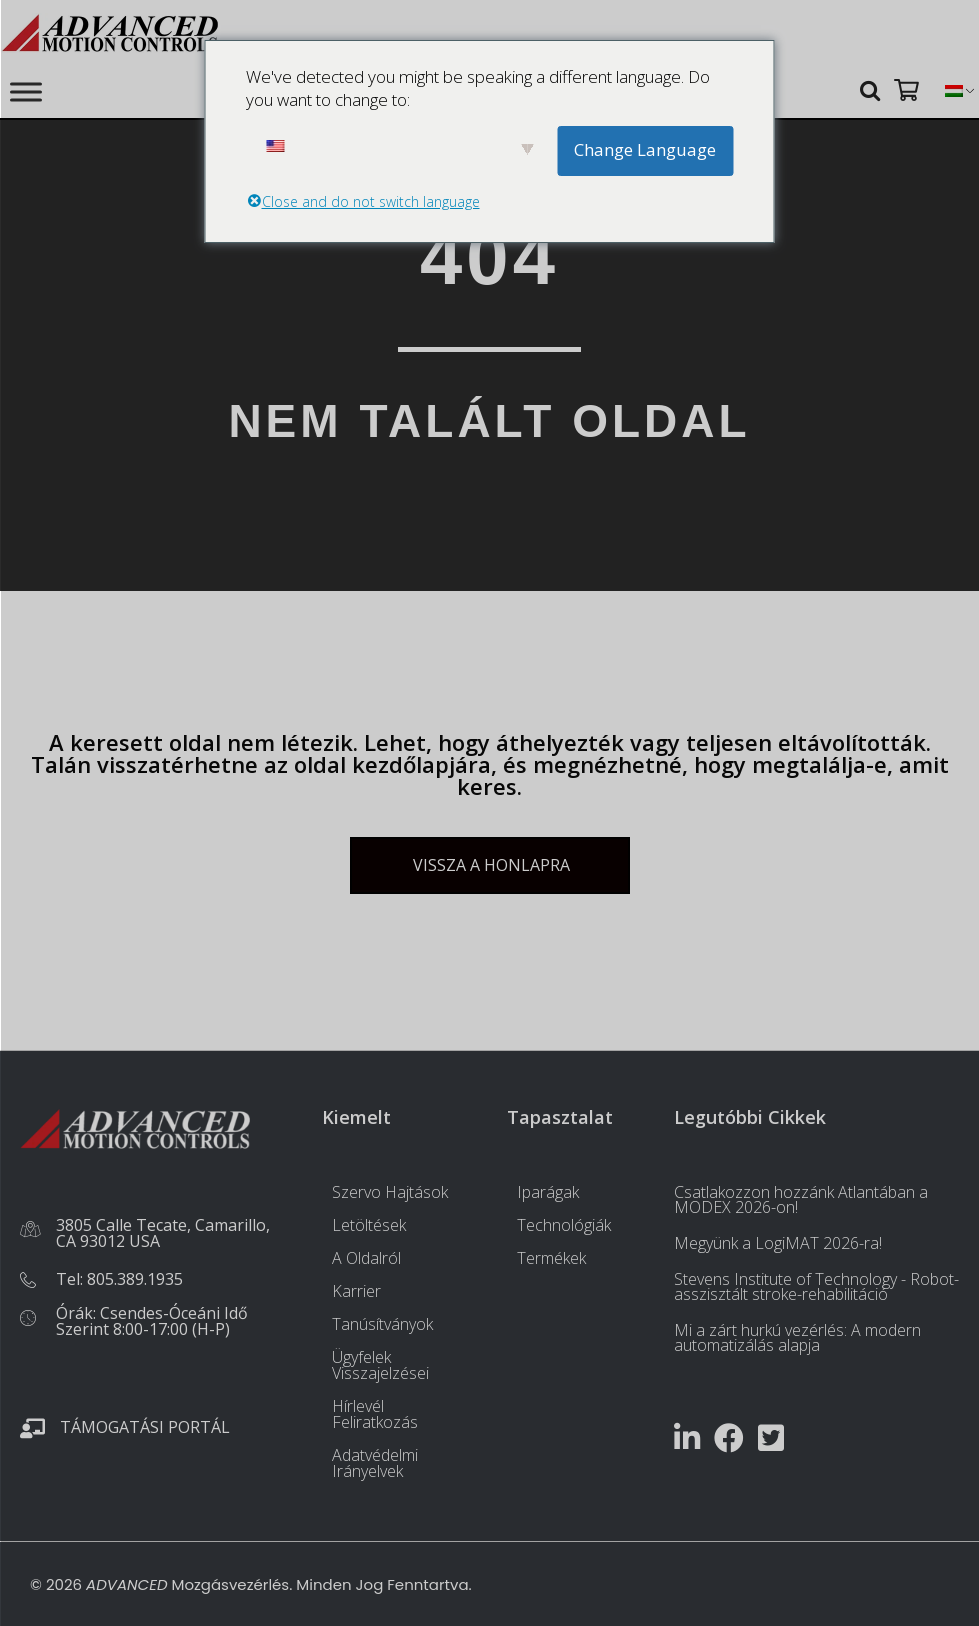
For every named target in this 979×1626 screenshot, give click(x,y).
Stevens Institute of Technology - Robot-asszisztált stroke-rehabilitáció (816, 1286)
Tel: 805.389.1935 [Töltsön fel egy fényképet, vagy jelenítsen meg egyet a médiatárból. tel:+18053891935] (119, 1279)
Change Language (645, 149)
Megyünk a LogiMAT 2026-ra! (778, 1243)
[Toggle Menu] (26, 91)
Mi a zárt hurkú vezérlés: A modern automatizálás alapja (797, 1337)
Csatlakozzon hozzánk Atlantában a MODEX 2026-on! (801, 1199)
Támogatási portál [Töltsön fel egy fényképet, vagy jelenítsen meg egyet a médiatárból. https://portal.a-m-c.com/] (145, 1427)
